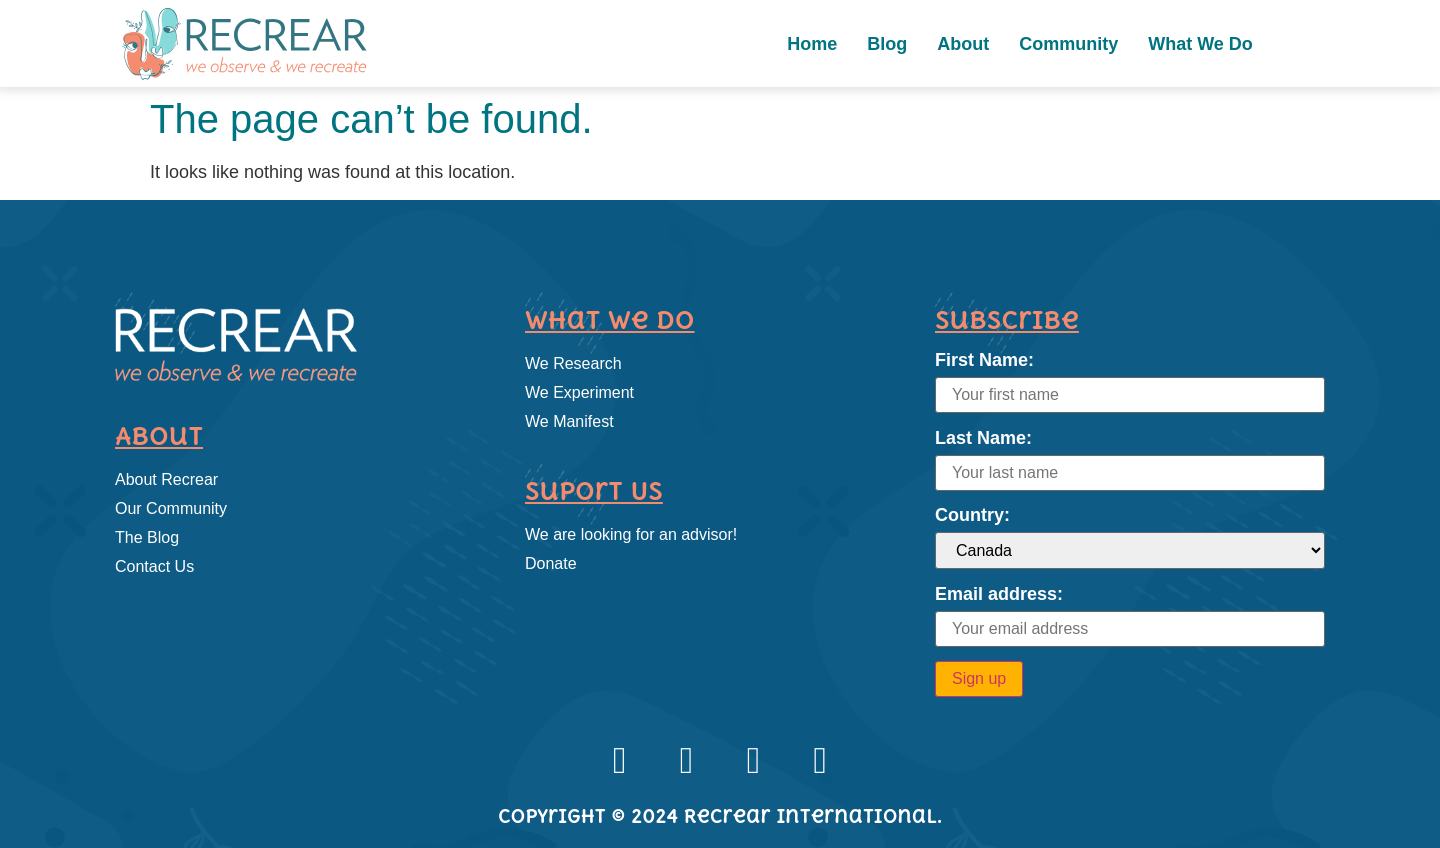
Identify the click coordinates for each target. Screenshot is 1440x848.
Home (812, 44)
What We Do (1200, 44)
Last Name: (983, 438)
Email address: (999, 594)
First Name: (984, 360)
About (963, 44)
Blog (887, 44)
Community (1068, 44)
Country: (972, 515)
